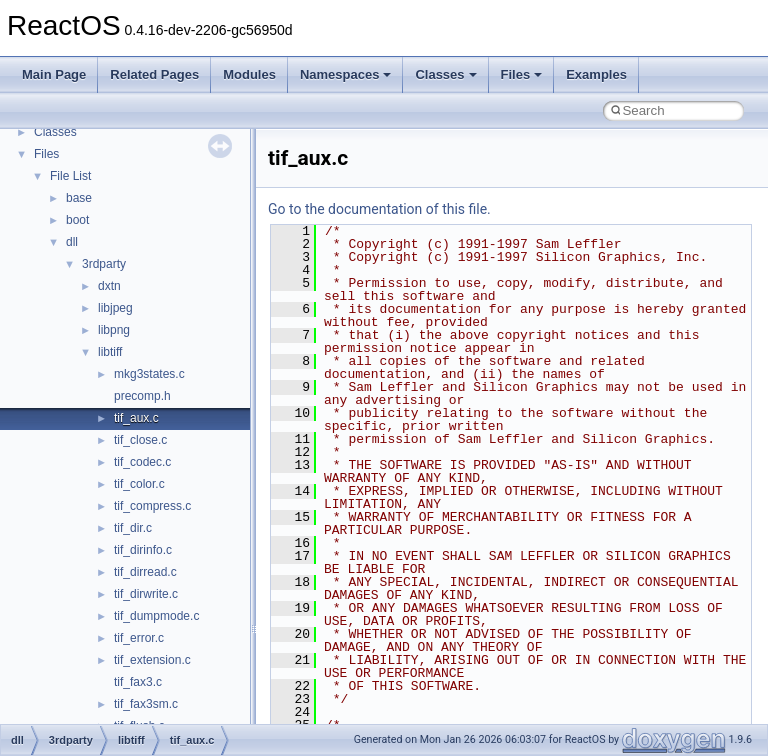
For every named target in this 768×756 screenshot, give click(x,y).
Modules (249, 74)
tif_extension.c (152, 660)
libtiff (110, 352)
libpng (114, 330)
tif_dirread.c (145, 572)
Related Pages (154, 74)
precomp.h (142, 396)
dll (72, 242)
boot (77, 220)
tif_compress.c (152, 506)
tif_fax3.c (138, 682)
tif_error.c (139, 638)
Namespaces (346, 74)
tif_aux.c (136, 418)
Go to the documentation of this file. (379, 209)
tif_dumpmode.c (156, 616)
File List (70, 176)
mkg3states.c (149, 374)
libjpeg (115, 308)
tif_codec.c (142, 462)
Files (522, 74)
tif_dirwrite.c (146, 594)
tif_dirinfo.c (143, 550)
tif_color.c (139, 484)
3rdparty (104, 264)
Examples (596, 74)
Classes (445, 74)
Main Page (54, 74)
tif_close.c (140, 440)
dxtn (109, 286)
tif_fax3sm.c (146, 704)
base (79, 198)
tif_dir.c (133, 528)
